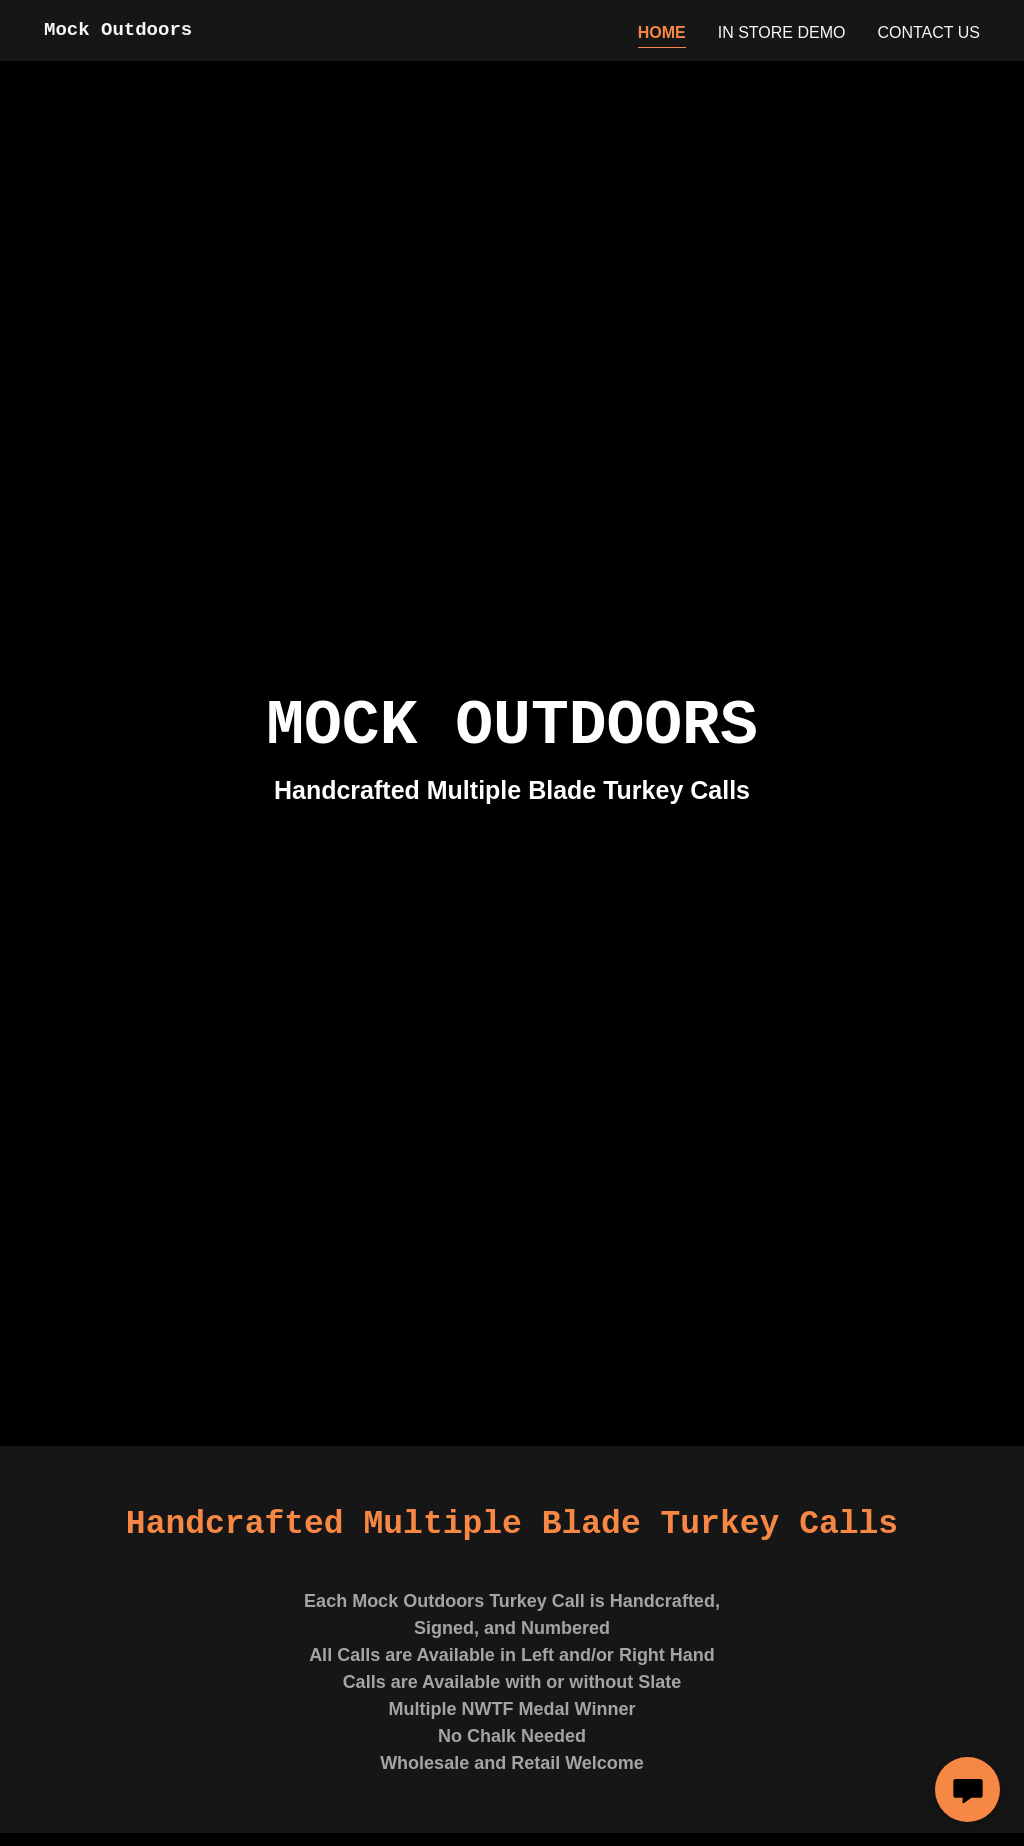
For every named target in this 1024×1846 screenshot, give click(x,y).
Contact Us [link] (928, 32)
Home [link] (662, 32)
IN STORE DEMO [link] (782, 32)
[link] (118, 29)
